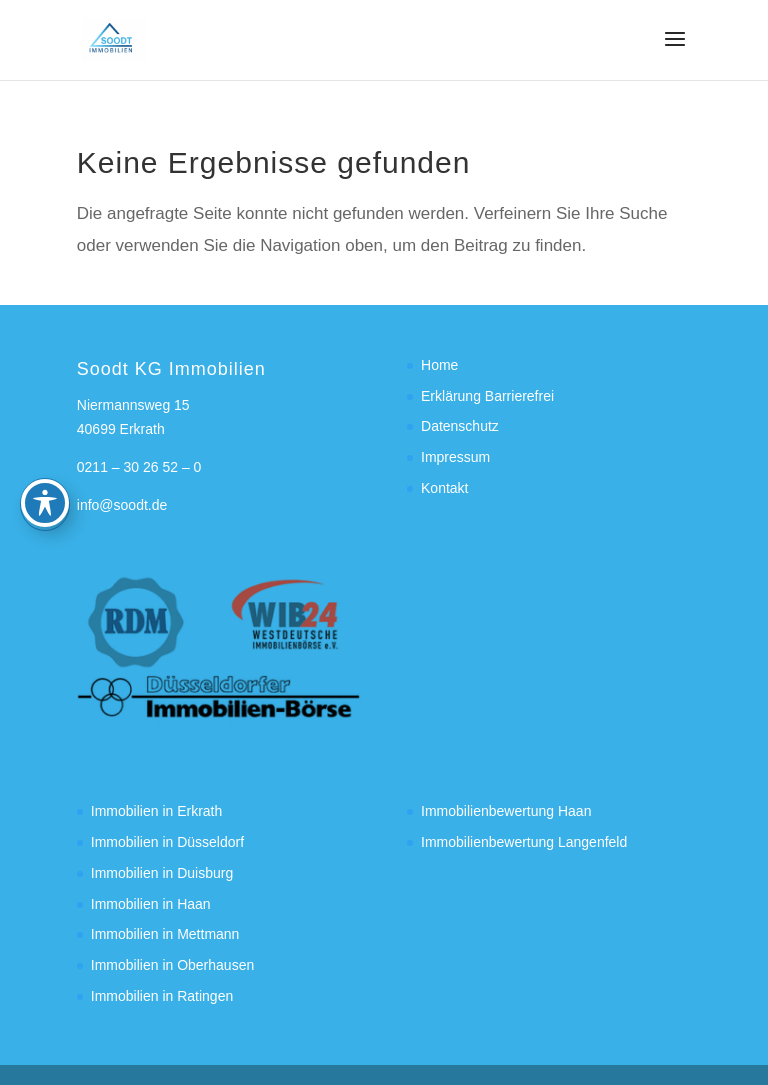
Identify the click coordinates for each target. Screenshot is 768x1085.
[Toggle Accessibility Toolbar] (45, 436)
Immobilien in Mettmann (165, 934)
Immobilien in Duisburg (162, 873)
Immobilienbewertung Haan (506, 811)
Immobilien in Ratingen (162, 996)
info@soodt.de (122, 505)
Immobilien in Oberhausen (172, 965)
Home (439, 365)
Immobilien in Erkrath (157, 811)
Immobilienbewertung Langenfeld (524, 842)
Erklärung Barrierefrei (487, 396)
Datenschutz (460, 426)
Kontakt (444, 488)
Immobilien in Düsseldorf (167, 842)
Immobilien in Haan (151, 904)
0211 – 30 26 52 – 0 (139, 467)
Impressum (455, 457)
